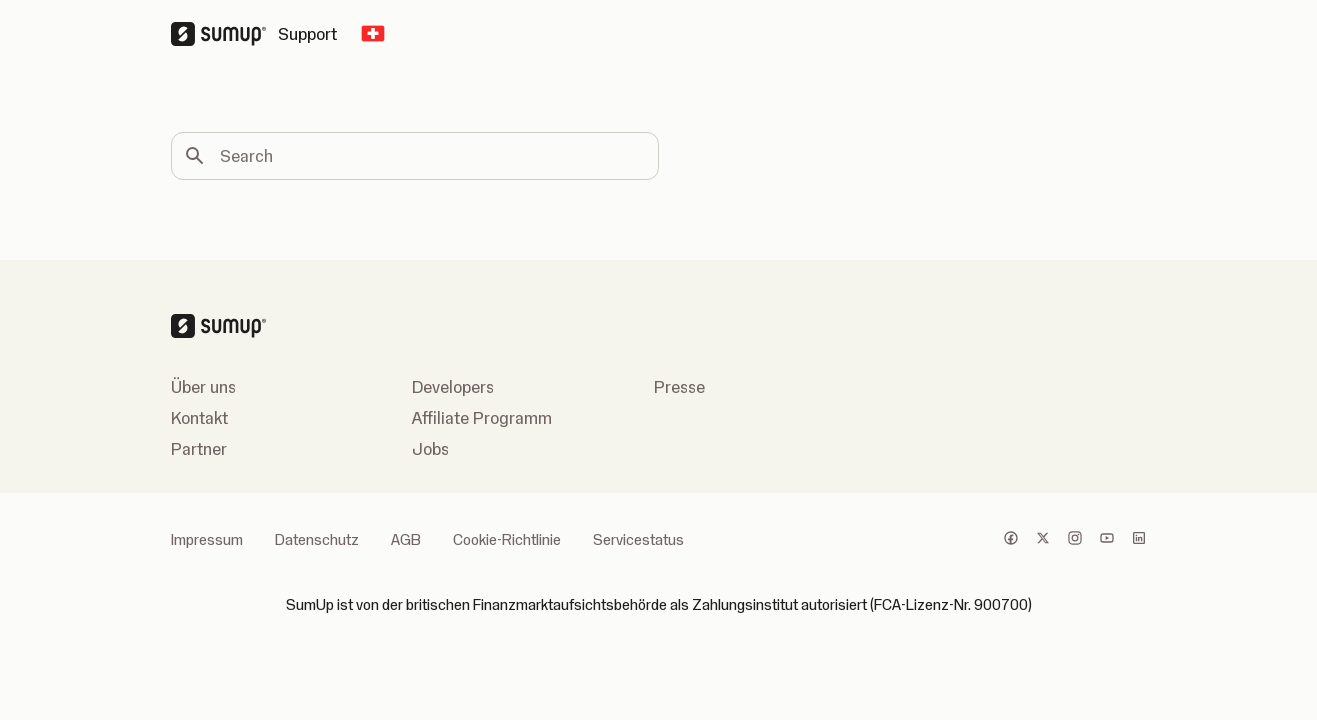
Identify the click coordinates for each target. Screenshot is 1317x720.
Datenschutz (317, 540)
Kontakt (199, 418)
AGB (406, 540)
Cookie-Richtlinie (507, 540)
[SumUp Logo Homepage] (224, 34)
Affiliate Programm (482, 418)
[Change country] (373, 34)
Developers (453, 387)
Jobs (430, 449)
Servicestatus (638, 540)
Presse (679, 387)
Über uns (203, 387)
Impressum (207, 540)
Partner (199, 449)
